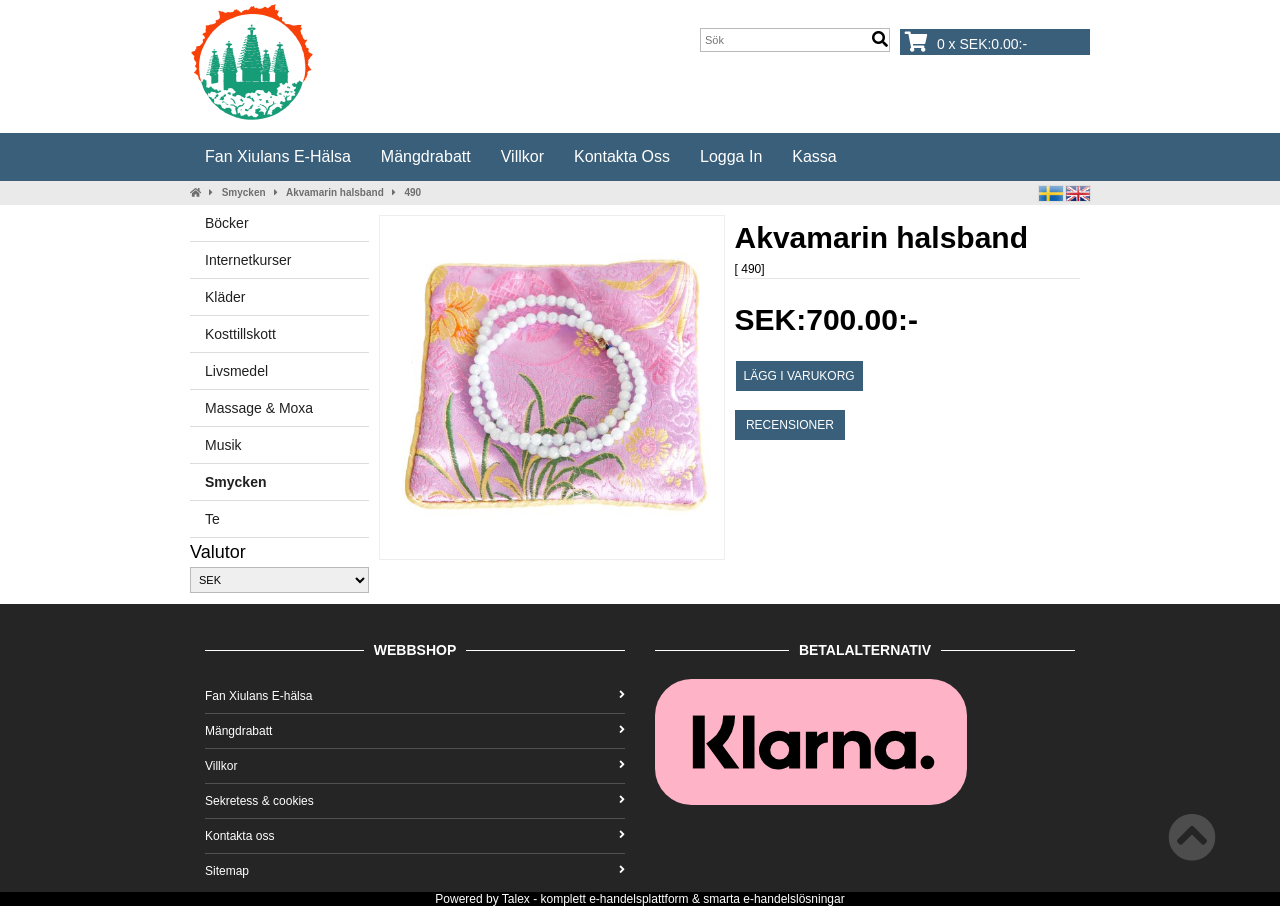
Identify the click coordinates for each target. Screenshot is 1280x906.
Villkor (522, 156)
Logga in (731, 156)
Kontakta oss (622, 156)
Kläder (225, 297)
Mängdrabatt (426, 156)
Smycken (244, 192)
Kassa (814, 156)
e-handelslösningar (793, 899)
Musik (223, 445)
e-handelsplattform (638, 899)
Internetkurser (248, 260)
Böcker (227, 223)
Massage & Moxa (259, 408)
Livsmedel (236, 371)
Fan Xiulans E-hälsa (278, 156)
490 (412, 192)
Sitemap (415, 871)
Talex (516, 899)
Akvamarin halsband (335, 192)
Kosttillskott (240, 334)
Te (212, 519)
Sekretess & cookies (415, 801)
